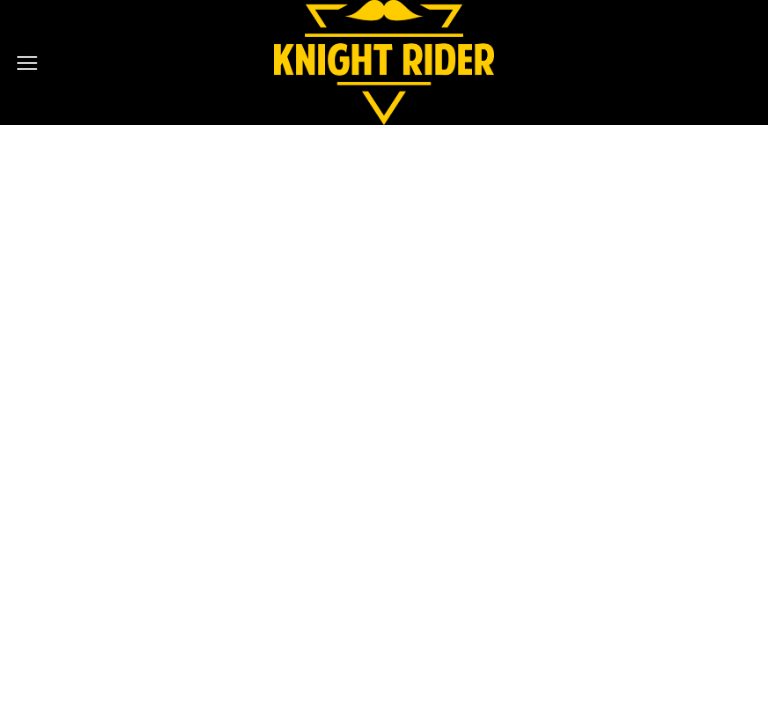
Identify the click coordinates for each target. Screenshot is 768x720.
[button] (27, 62)
